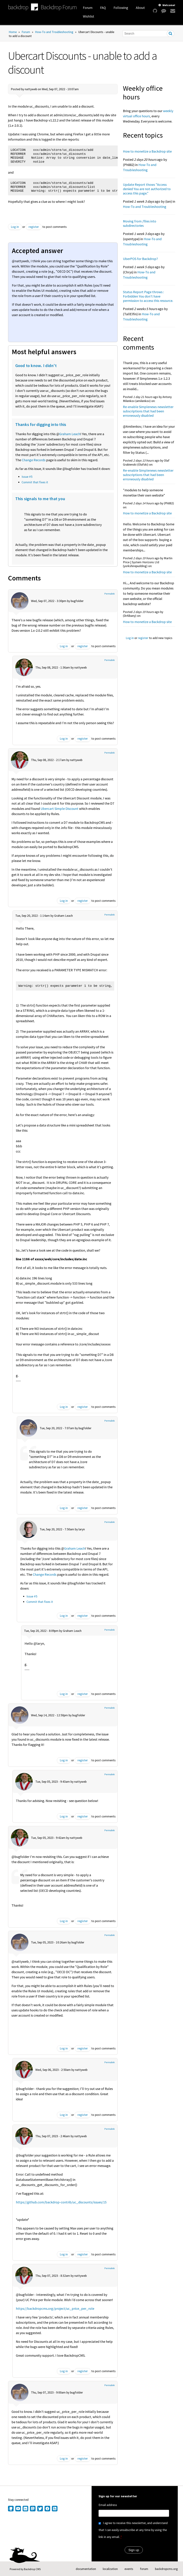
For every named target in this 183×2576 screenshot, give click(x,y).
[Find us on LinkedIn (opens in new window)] (25, 2509)
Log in (15, 227)
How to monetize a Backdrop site (147, 151)
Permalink (109, 593)
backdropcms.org (166, 2569)
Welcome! (168, 5)
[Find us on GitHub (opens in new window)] (11, 2509)
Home (13, 32)
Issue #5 (27, 477)
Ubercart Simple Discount (59, 808)
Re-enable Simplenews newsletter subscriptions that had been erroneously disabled (148, 411)
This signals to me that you (40, 498)
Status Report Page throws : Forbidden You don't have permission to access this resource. (148, 296)
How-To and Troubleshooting (54, 32)
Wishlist (88, 16)
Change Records (33, 460)
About (140, 7)
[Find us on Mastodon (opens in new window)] (32, 2509)
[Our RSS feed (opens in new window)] (54, 2509)
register (34, 227)
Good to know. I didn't (36, 365)
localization (110, 2569)
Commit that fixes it (35, 482)
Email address (108, 2505)
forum (144, 2569)
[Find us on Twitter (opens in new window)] (40, 2509)
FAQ (103, 7)
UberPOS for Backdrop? (140, 259)
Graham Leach (69, 434)
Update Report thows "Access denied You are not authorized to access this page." (147, 188)
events (128, 2569)
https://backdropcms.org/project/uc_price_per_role (55, 2308)
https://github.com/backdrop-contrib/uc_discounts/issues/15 (61, 2202)
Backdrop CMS (32, 2569)
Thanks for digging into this (40, 424)
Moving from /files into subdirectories (139, 223)
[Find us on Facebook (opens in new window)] (47, 2509)
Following (121, 7)
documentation (86, 2569)
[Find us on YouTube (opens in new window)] (18, 2509)
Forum (87, 7)
